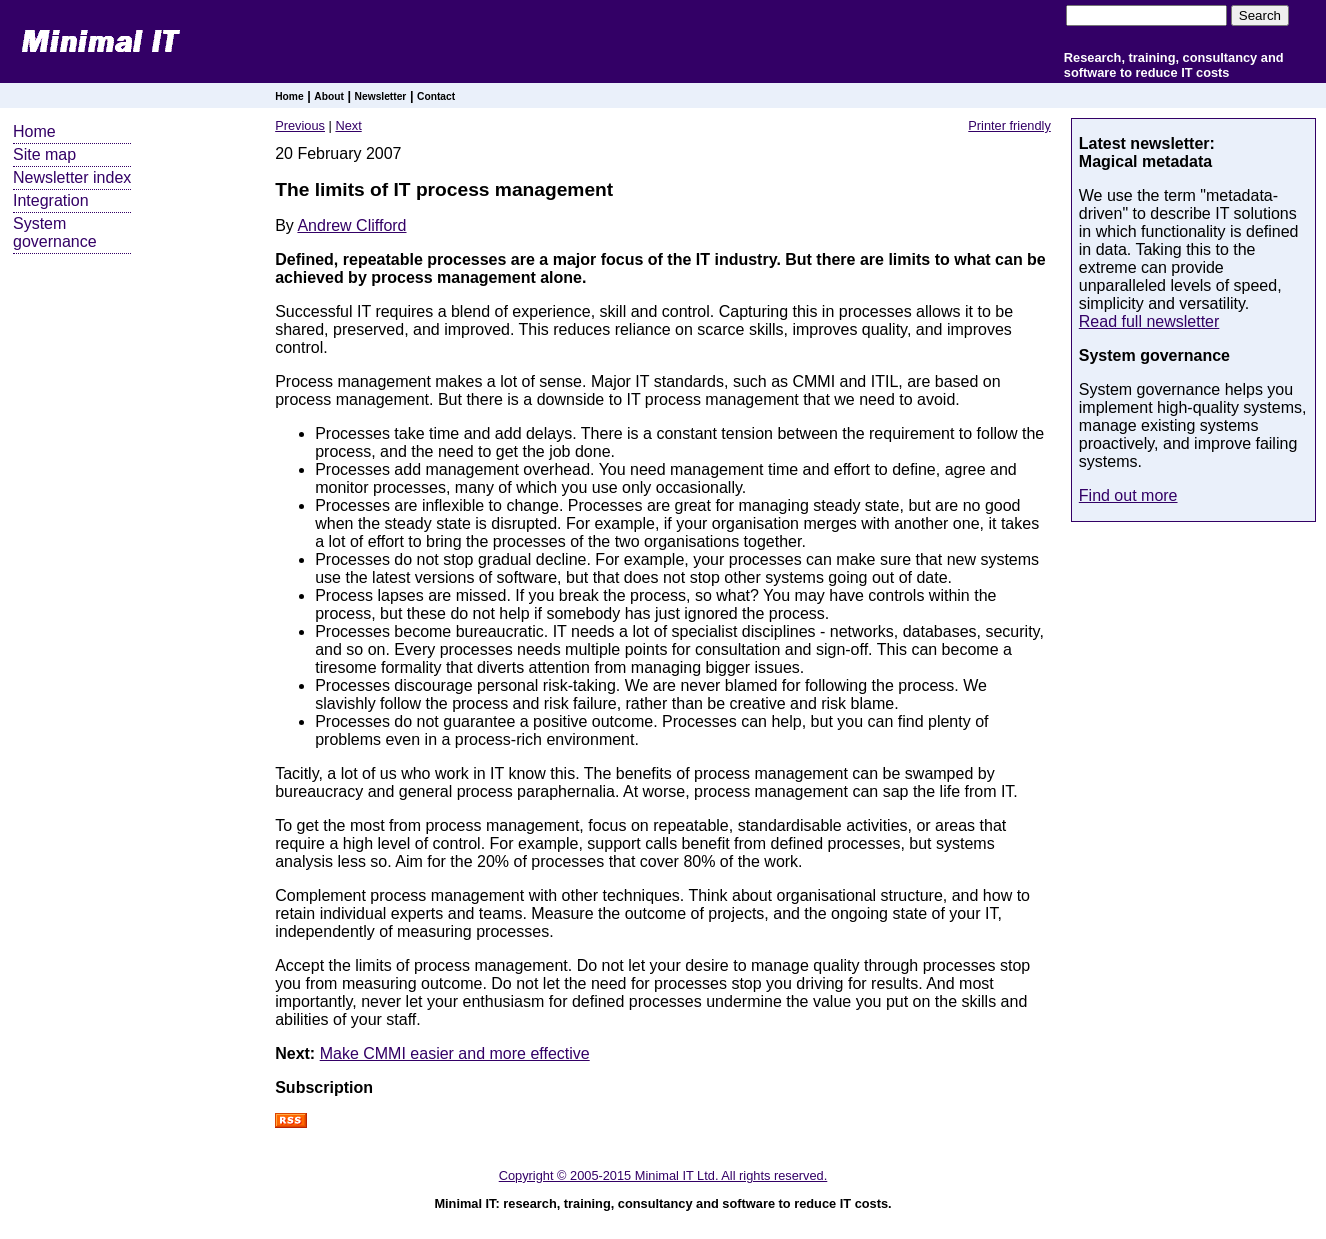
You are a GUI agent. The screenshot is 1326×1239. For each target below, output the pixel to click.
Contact (436, 96)
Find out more (1128, 495)
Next (348, 125)
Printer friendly (1009, 125)
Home (289, 96)
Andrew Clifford (351, 225)
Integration (51, 200)
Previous (300, 125)
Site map (44, 154)
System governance (55, 232)
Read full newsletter (1149, 321)
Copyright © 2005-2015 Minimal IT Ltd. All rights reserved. (663, 1175)
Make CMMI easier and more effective (455, 1053)
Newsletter (381, 96)
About (329, 96)
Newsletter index (72, 177)
